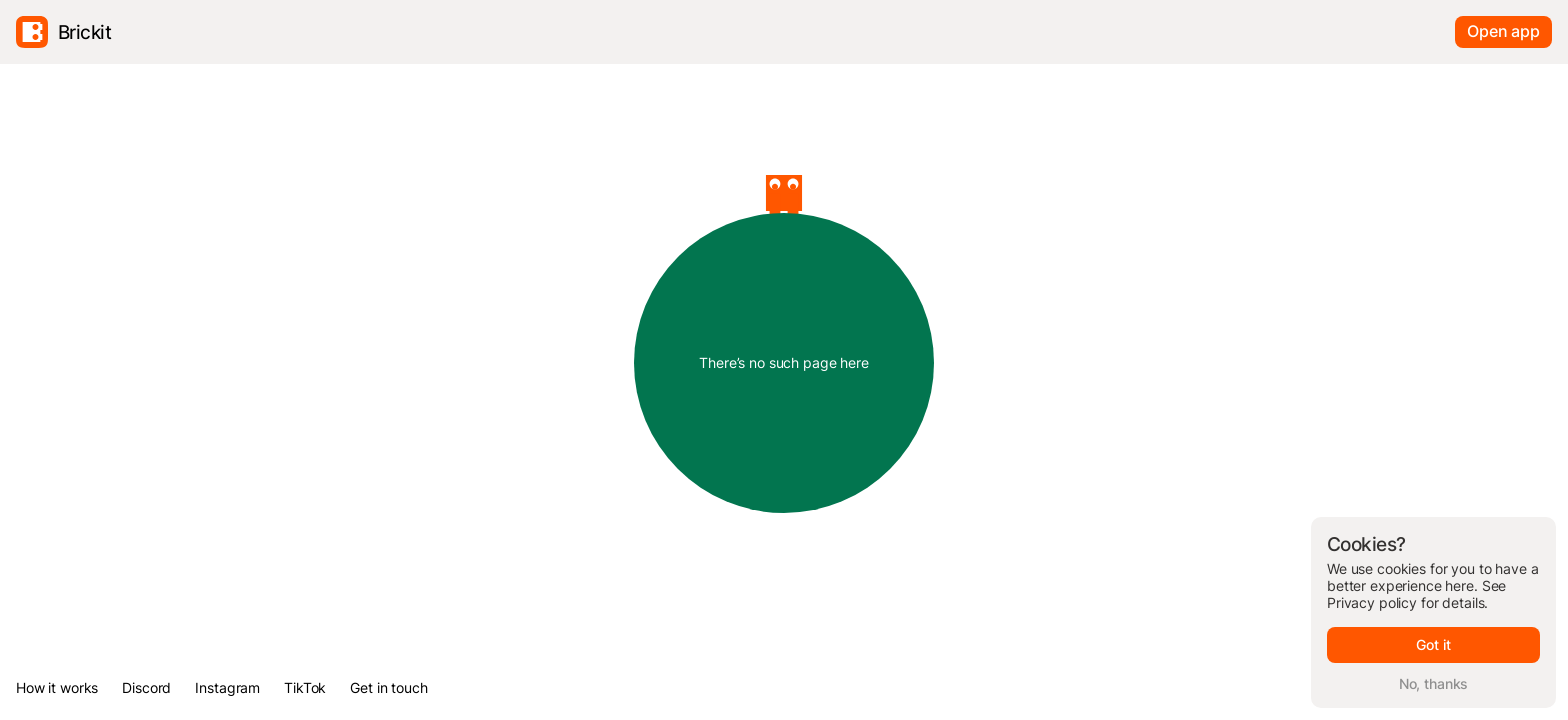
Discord (146, 687)
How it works (57, 687)
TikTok (305, 687)
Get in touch (388, 687)
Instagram (227, 687)
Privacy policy (1372, 602)
